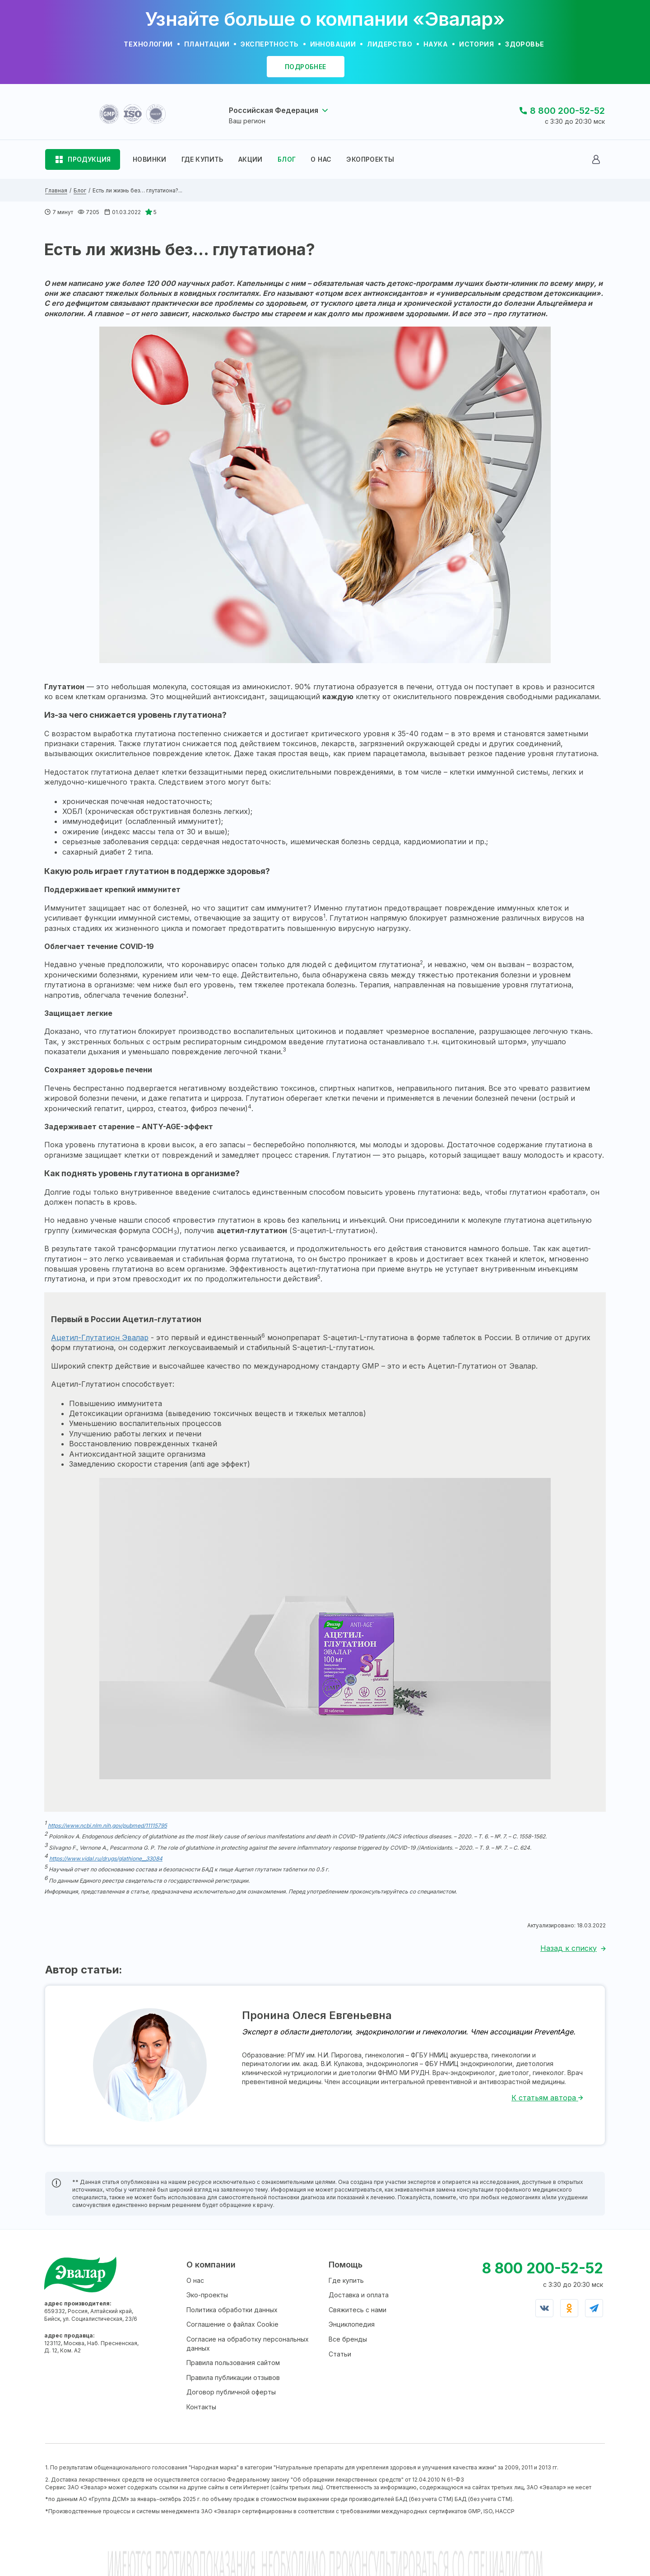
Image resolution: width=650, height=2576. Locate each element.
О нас (195, 2280)
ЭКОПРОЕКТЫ (370, 159)
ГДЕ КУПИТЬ (202, 159)
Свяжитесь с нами (357, 2310)
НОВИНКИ (150, 159)
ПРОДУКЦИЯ (89, 159)
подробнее (305, 66)
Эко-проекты (207, 2295)
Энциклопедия (352, 2324)
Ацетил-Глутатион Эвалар (100, 1337)
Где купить (346, 2280)
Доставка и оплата (359, 2295)
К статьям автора (547, 2097)
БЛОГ (287, 159)
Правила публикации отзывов (233, 2377)
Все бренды (348, 2339)
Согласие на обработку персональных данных (247, 2343)
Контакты (201, 2407)
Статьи (340, 2354)
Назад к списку (568, 1948)
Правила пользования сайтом (233, 2362)
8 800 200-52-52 (567, 110)
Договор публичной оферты (231, 2392)
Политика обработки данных (232, 2310)
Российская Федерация (273, 110)
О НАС (321, 159)
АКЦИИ (250, 159)
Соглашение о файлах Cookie (232, 2324)
